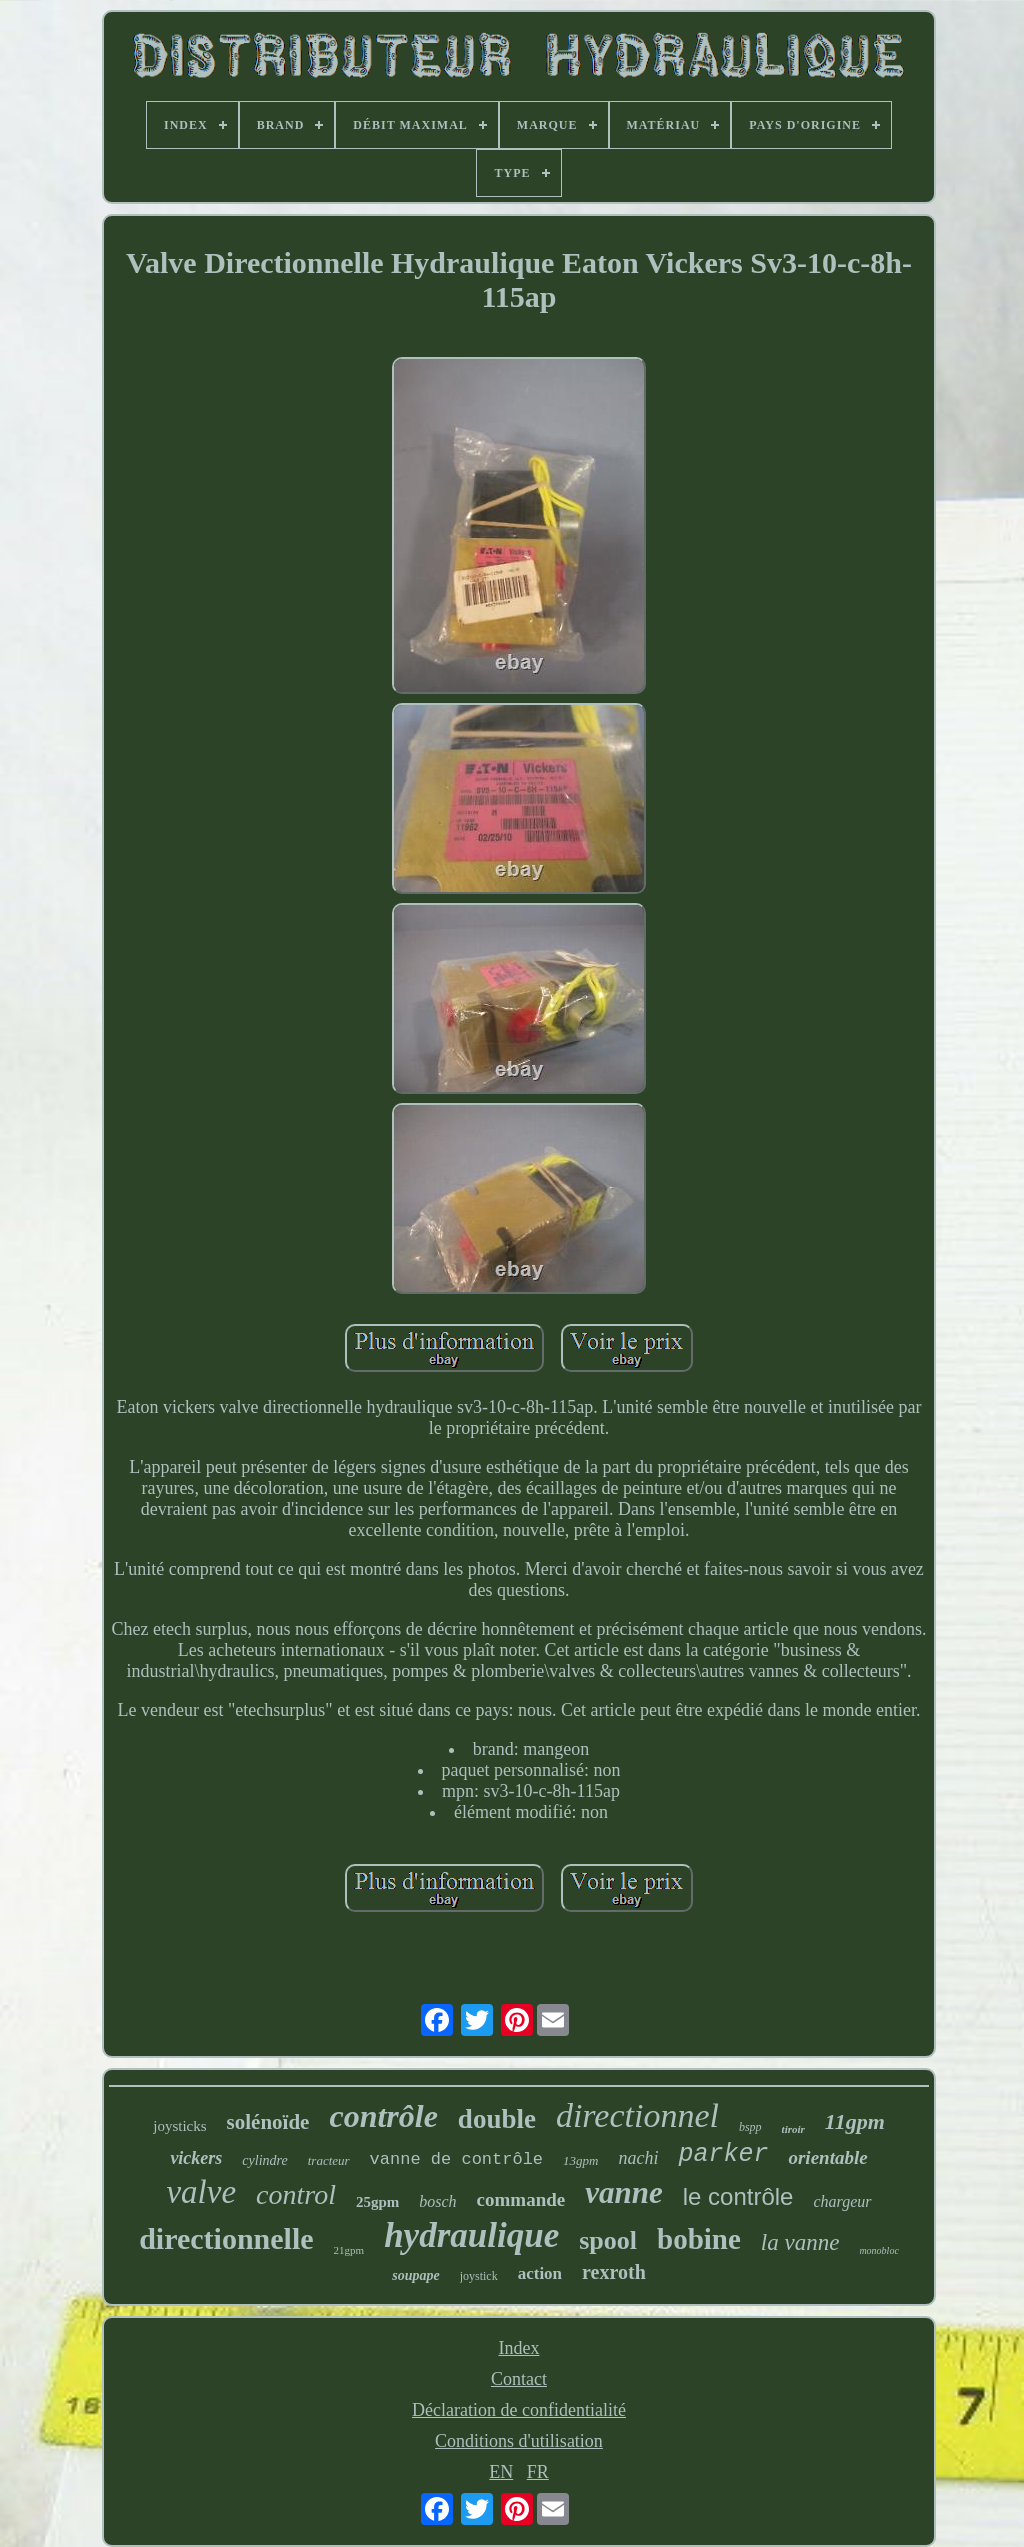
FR (538, 2472)
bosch (437, 2201)
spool (608, 2240)
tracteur (329, 2160)
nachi (638, 2158)
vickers (196, 2158)
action (540, 2273)
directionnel (637, 2115)
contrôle (383, 2116)
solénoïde (268, 2122)
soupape (415, 2275)
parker (723, 2154)
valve (201, 2192)
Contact (519, 2379)
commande (521, 2199)
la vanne (800, 2242)
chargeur (842, 2201)
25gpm (377, 2202)
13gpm (580, 2160)
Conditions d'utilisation (519, 2441)
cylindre (264, 2160)
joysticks (179, 2126)
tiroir (793, 2129)
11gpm (855, 2121)
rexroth (614, 2272)
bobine (699, 2239)
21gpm (349, 2250)
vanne (624, 2192)
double (497, 2119)
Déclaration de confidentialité (519, 2410)
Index (519, 2348)
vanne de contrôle (456, 2159)
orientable (827, 2157)
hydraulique (471, 2235)
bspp (750, 2127)
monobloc (878, 2250)
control (296, 2194)
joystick (479, 2276)
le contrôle (738, 2196)
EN (501, 2472)
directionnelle (226, 2238)
